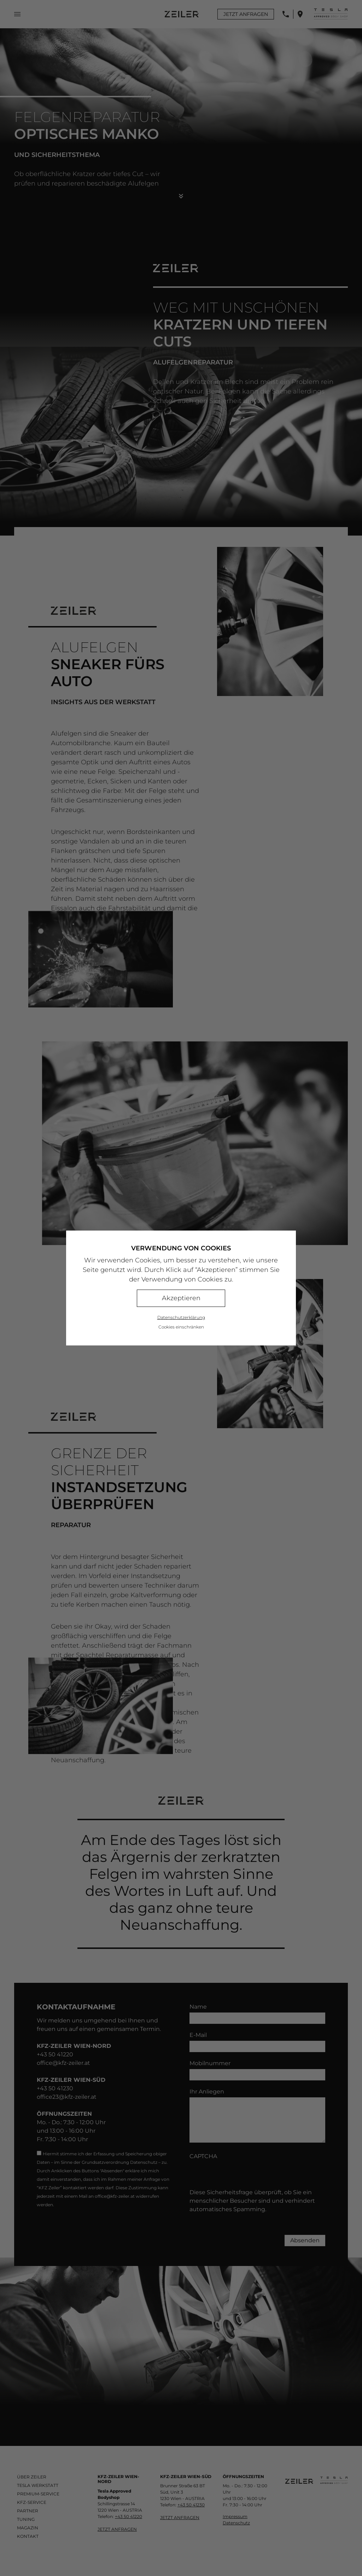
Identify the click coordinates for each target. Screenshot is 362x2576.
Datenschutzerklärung (181, 1317)
